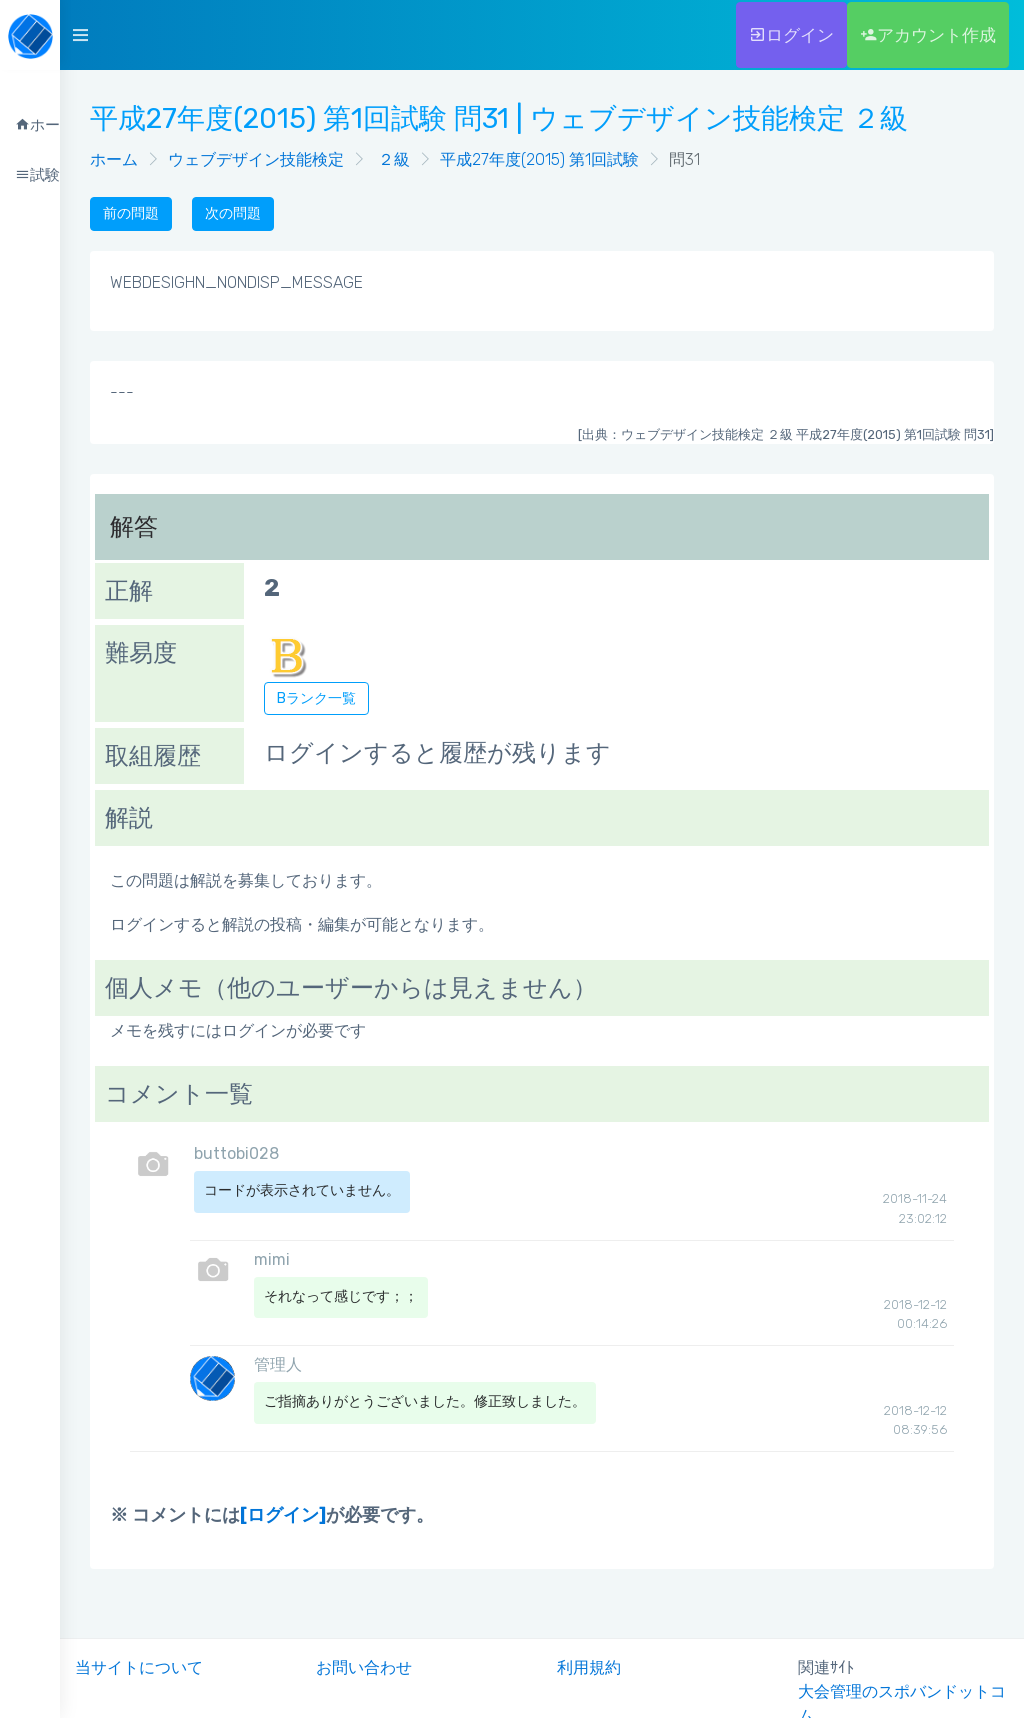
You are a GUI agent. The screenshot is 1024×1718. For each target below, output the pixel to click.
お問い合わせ (364, 1667)
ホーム (114, 159)
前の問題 (131, 213)
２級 (392, 159)
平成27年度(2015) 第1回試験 (539, 159)
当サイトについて (139, 1667)
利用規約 (589, 1667)
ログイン (791, 35)
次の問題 (233, 213)
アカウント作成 (928, 35)
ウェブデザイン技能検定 (256, 159)
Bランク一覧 (316, 698)
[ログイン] (283, 1515)
